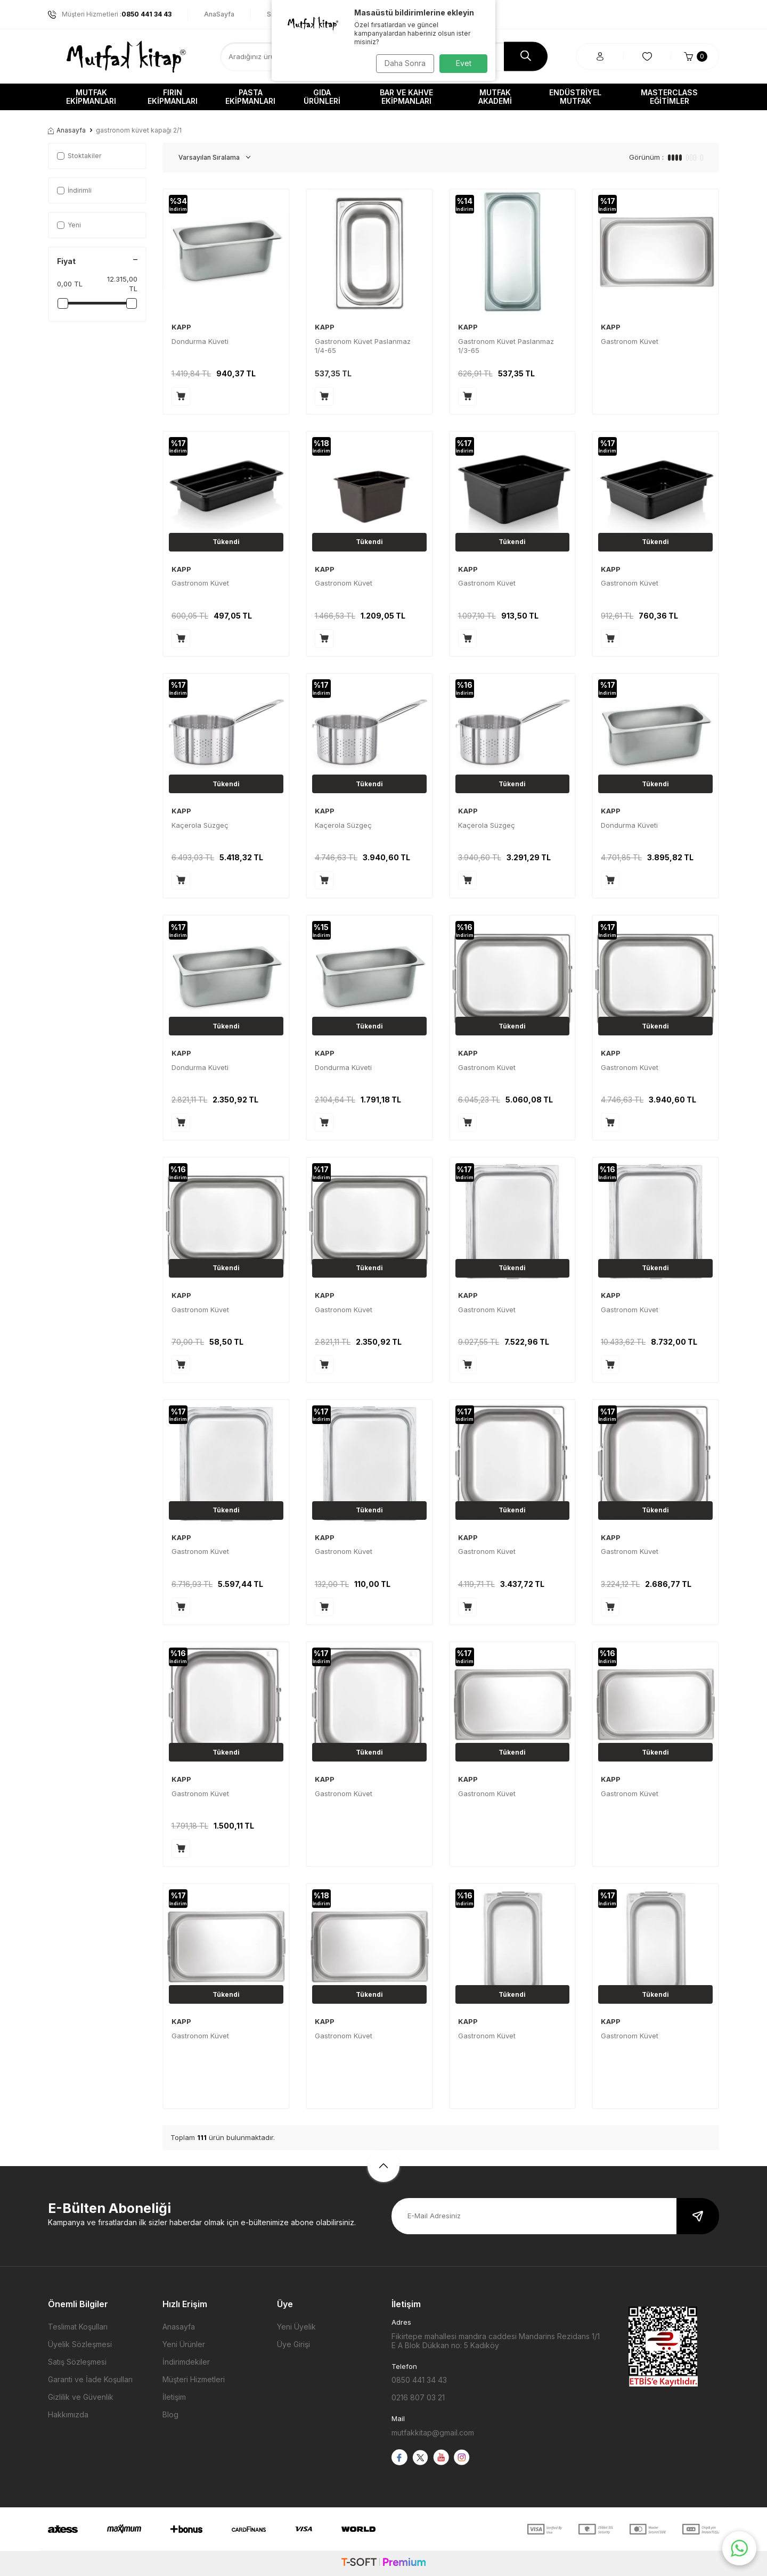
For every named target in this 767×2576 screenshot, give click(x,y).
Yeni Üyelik (296, 2326)
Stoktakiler (79, 156)
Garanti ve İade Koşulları (90, 2379)
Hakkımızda (68, 2414)
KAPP (181, 327)
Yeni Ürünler (183, 2344)
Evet (463, 63)
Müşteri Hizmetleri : (110, 14)
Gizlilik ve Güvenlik (80, 2396)
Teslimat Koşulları (78, 2326)
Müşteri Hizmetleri (193, 2379)
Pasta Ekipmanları (250, 96)
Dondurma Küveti (200, 341)
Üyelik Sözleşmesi (80, 2344)
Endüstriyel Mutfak (575, 96)
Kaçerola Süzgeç (200, 825)
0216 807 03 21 (418, 2397)
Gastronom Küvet (629, 341)
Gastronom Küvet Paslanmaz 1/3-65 (506, 346)
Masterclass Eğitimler (669, 96)
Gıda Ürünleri (322, 96)
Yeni (69, 225)
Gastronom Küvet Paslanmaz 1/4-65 (363, 346)
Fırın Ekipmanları (173, 96)
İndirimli (74, 190)
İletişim (174, 2396)
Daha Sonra (402, 63)
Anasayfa (67, 130)
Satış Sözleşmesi (77, 2361)
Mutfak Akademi (495, 96)
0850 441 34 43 (419, 2379)
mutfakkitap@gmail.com (432, 2432)
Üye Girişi (293, 2344)
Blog (170, 2414)
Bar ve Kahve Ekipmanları (406, 96)
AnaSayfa (219, 14)
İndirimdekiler (186, 2361)
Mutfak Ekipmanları (91, 96)
